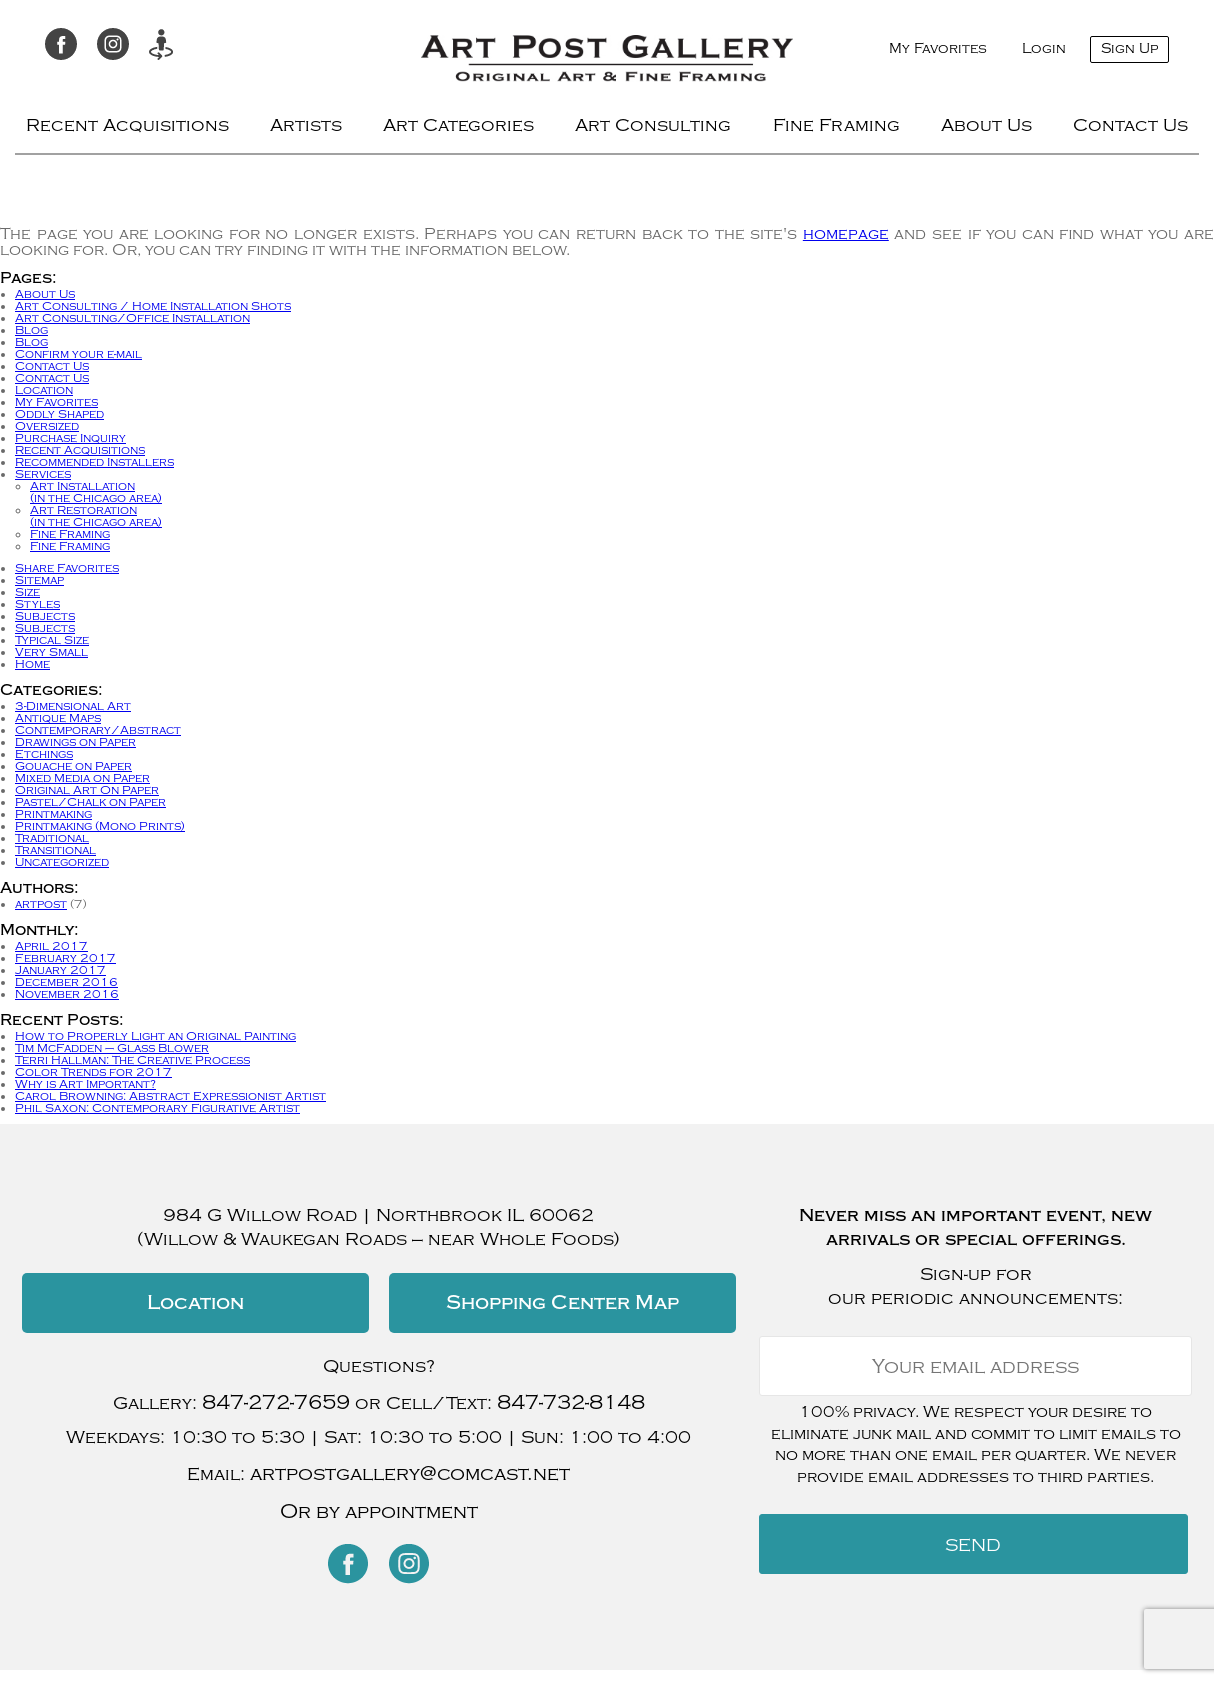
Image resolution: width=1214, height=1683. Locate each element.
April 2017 (51, 946)
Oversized (47, 426)
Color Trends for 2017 (93, 1072)
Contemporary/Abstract (98, 730)
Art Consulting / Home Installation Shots (153, 306)
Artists (306, 125)
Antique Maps (58, 718)
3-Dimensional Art (73, 706)
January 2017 (60, 970)
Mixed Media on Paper (82, 778)
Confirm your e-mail (78, 354)
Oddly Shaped (59, 414)
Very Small (51, 652)
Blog (31, 330)
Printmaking (53, 814)
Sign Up (1129, 48)
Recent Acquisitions (127, 125)
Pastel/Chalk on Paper (90, 802)
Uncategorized (62, 862)
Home (32, 664)
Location (44, 390)
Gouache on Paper (73, 766)
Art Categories (458, 125)
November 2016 (67, 994)
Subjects (45, 616)
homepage (846, 234)
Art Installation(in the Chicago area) (96, 492)
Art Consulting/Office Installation (132, 318)
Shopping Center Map (562, 1302)
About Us (986, 125)
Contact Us (1130, 125)
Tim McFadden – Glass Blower (112, 1048)
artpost (41, 904)
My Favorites (938, 48)
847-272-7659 (276, 1402)
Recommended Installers (94, 462)
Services (43, 474)
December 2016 (66, 982)
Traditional (52, 838)
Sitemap (39, 580)
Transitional (55, 850)
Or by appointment (379, 1511)
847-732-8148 (571, 1402)
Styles (37, 604)
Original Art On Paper (87, 790)
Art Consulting (653, 125)
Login (1044, 48)
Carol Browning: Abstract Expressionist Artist (170, 1096)
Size (27, 592)
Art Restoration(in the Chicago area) (96, 516)
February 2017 (65, 958)
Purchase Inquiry (70, 438)
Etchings (44, 754)
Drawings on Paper (75, 742)
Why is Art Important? (85, 1084)
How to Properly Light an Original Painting (155, 1036)
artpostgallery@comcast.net (410, 1473)
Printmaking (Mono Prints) (100, 826)
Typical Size (52, 640)
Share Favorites (67, 568)
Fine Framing (836, 125)
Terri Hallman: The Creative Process (132, 1060)
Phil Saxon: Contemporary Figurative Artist (157, 1108)
